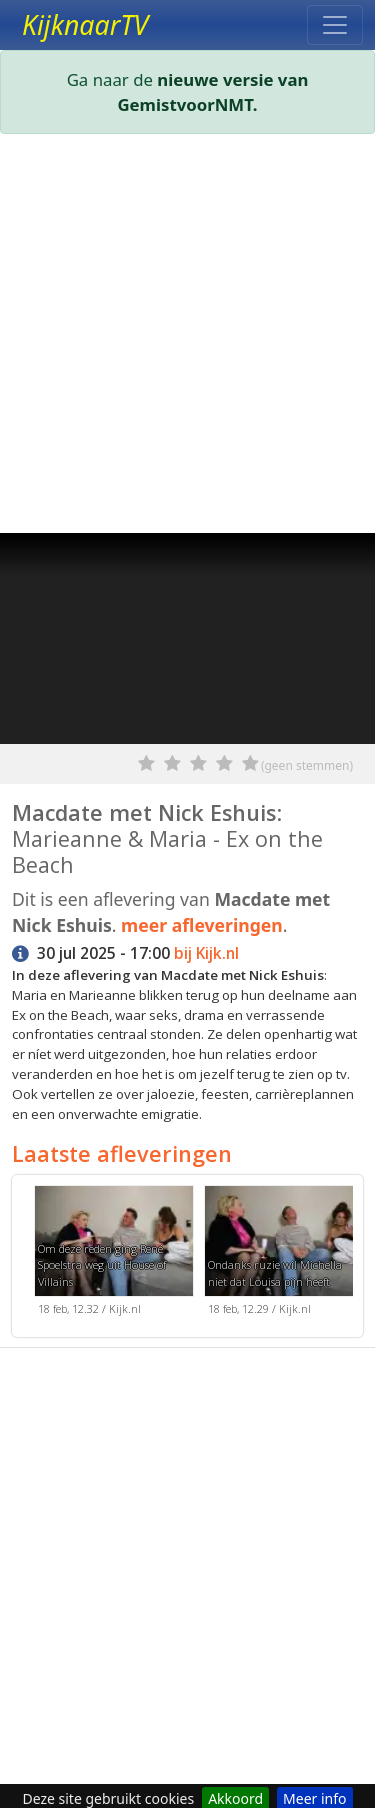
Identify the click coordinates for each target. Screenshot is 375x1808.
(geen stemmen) (307, 765)
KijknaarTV (85, 25)
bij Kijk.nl (206, 953)
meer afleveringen (202, 925)
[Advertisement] (187, 337)
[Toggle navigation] (335, 25)
